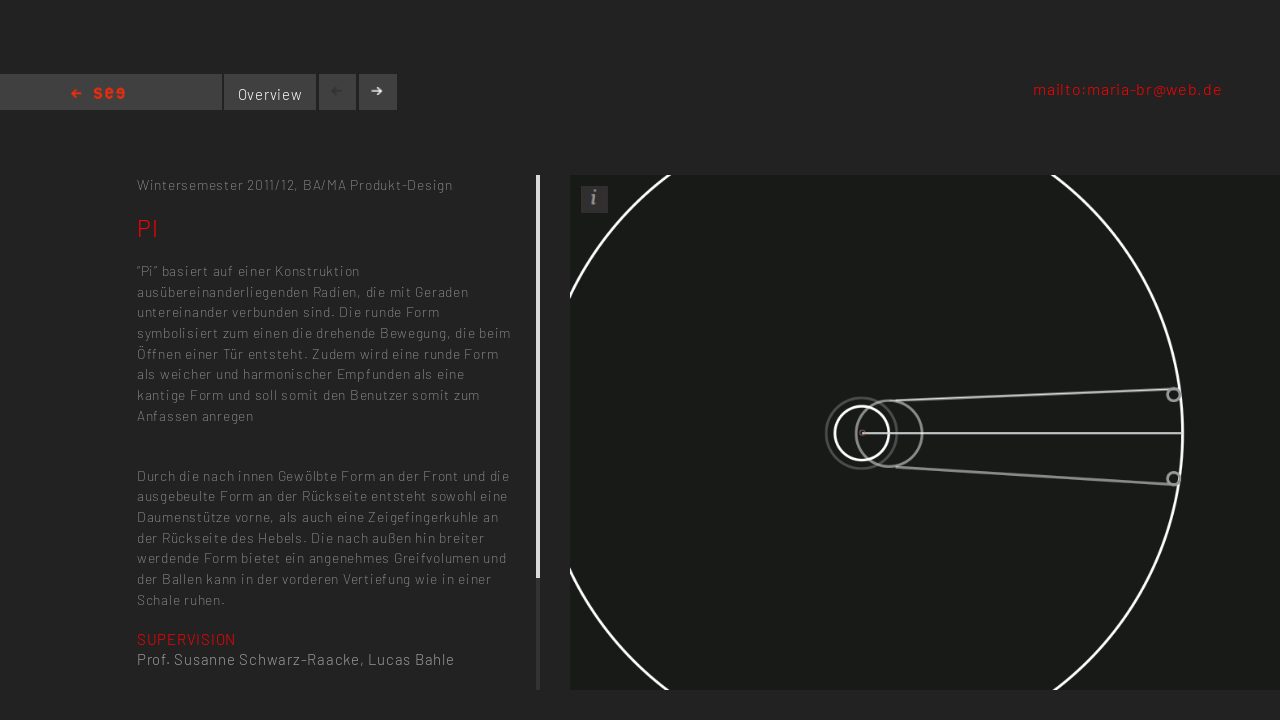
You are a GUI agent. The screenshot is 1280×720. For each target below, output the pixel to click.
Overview (270, 94)
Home (98, 94)
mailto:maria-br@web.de (1127, 88)
